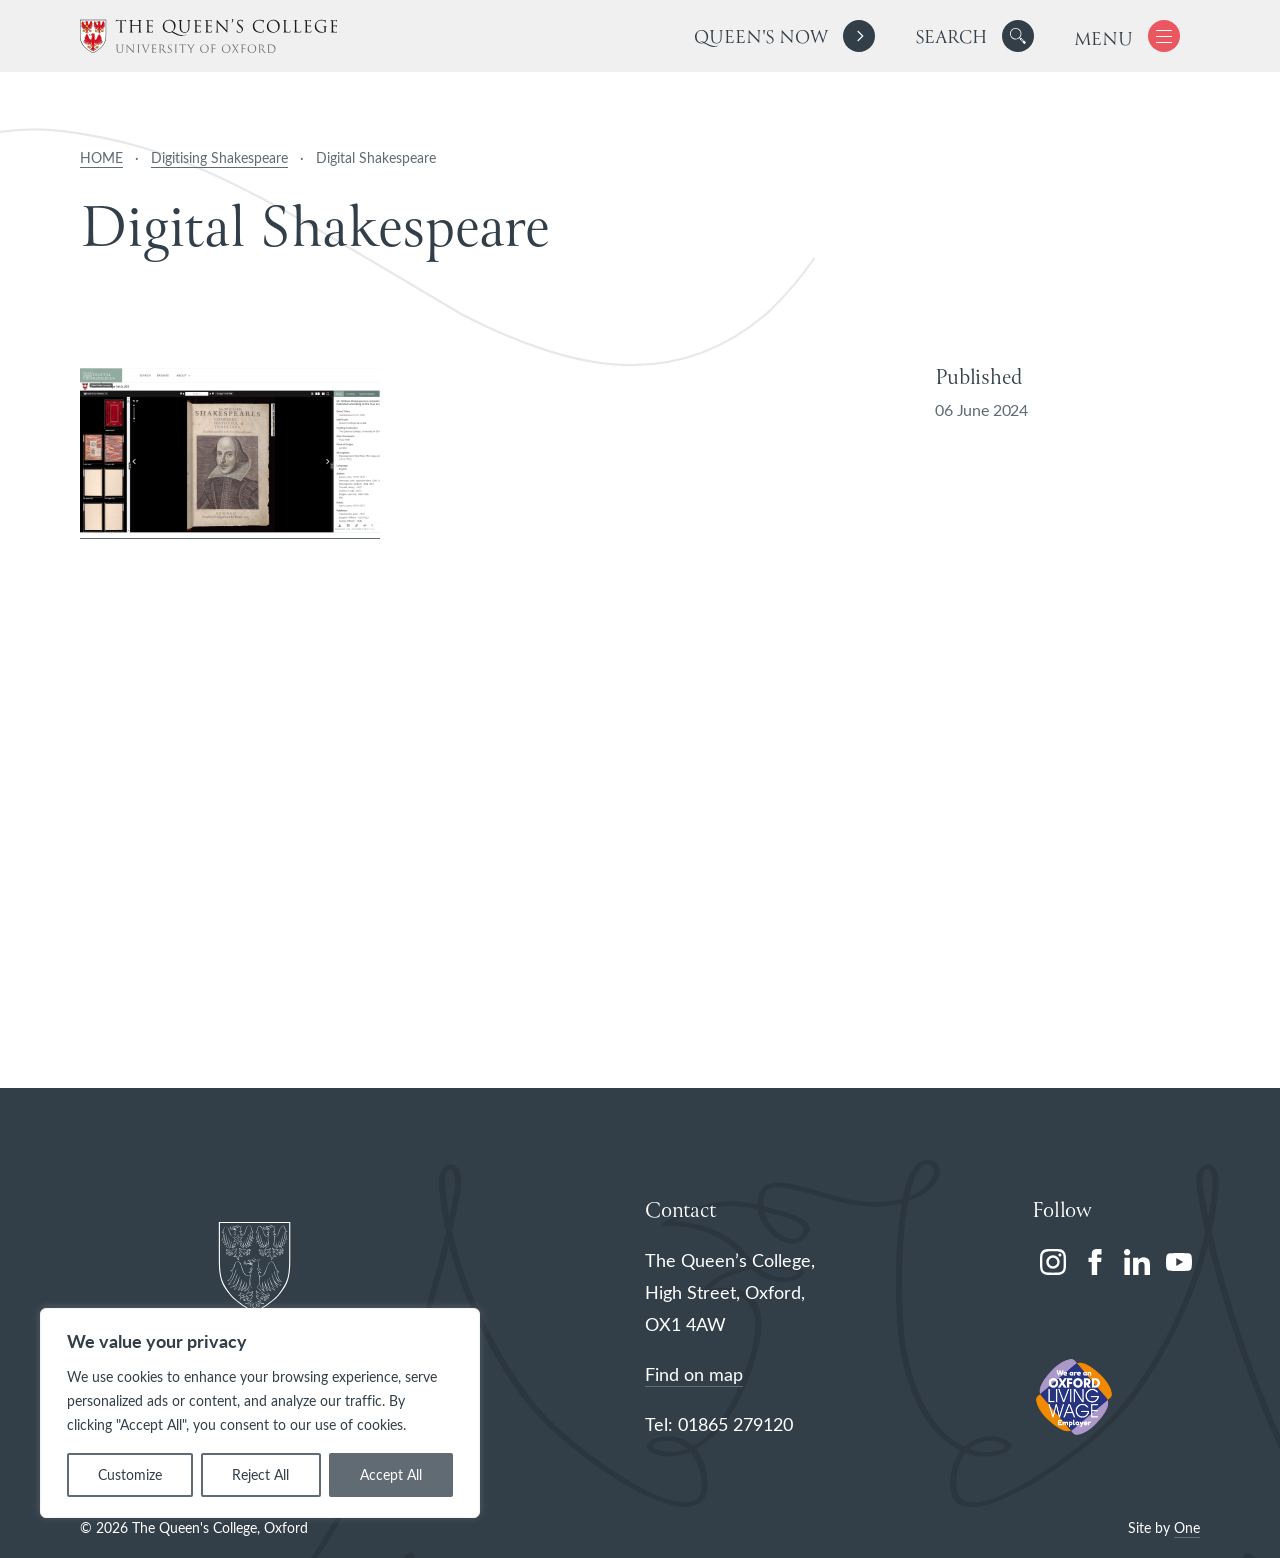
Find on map (694, 1374)
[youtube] (1179, 1262)
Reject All (260, 1474)
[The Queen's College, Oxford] (208, 36)
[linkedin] (1137, 1262)
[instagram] (1053, 1262)
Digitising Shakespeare (219, 157)
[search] (974, 36)
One (1187, 1527)
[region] (260, 1413)
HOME (101, 157)
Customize (130, 1474)
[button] (1018, 36)
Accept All (391, 1474)
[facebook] (1095, 1262)
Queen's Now (760, 38)
